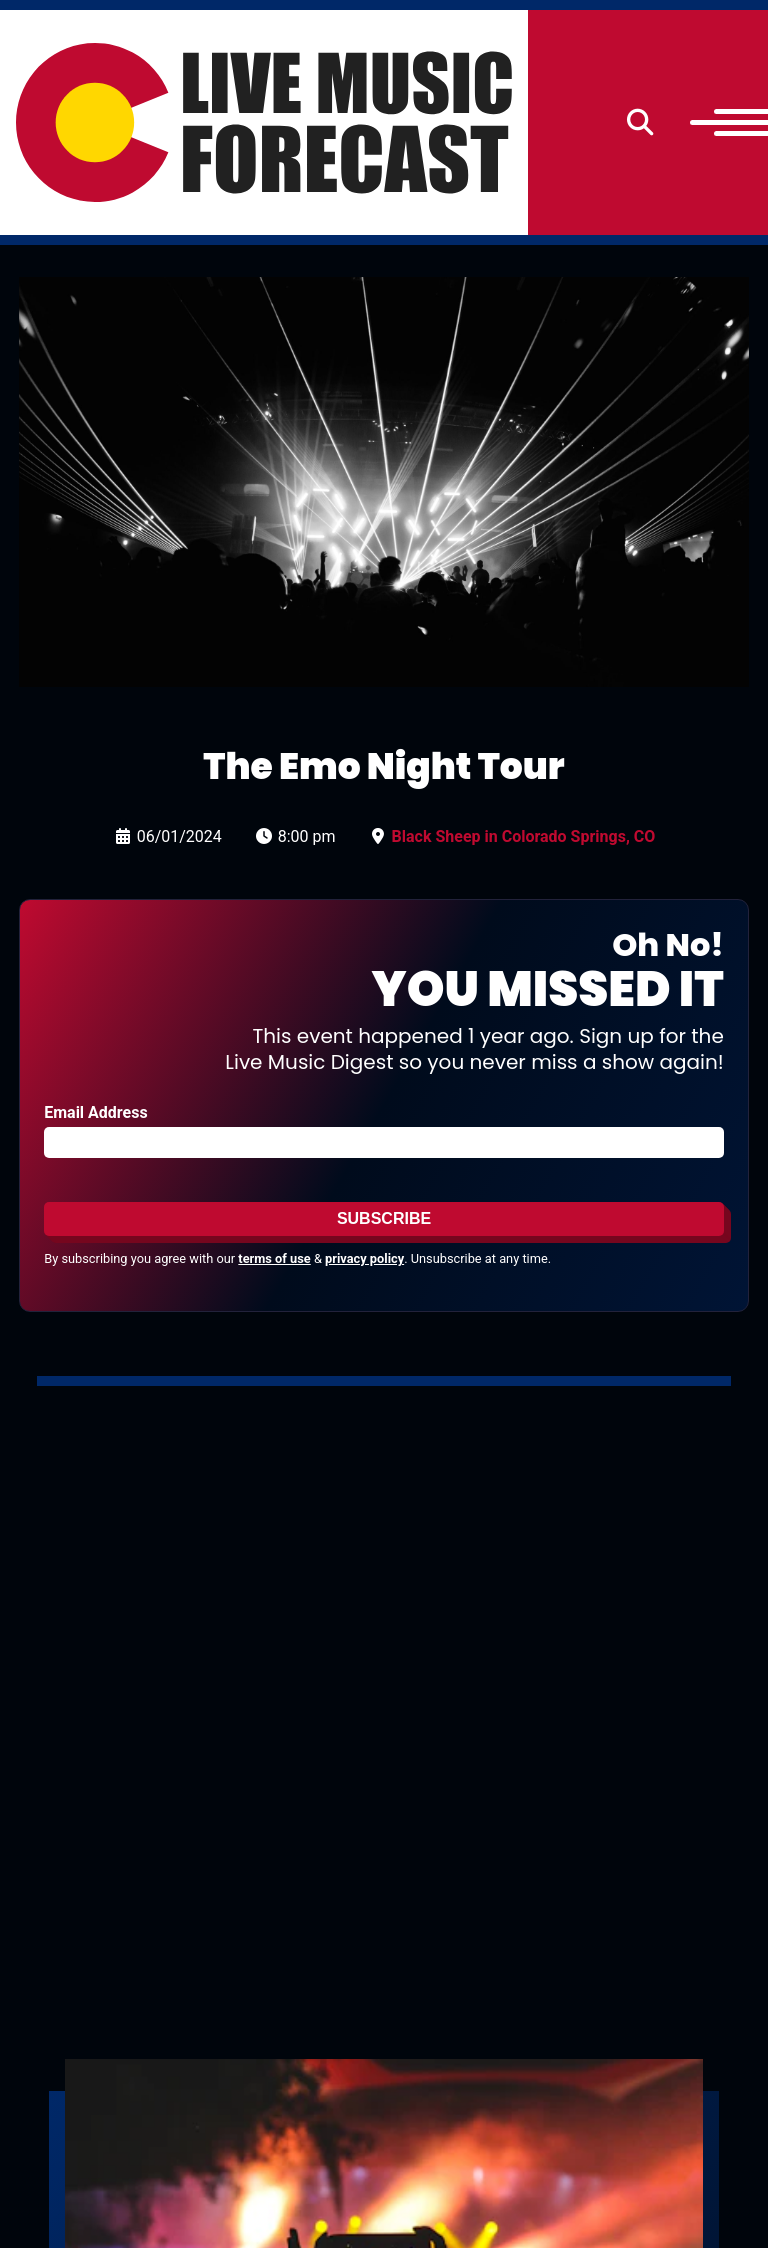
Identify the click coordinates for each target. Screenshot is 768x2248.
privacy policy (364, 1258)
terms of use (274, 1258)
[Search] (640, 122)
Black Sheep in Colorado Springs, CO (524, 836)
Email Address (95, 1112)
